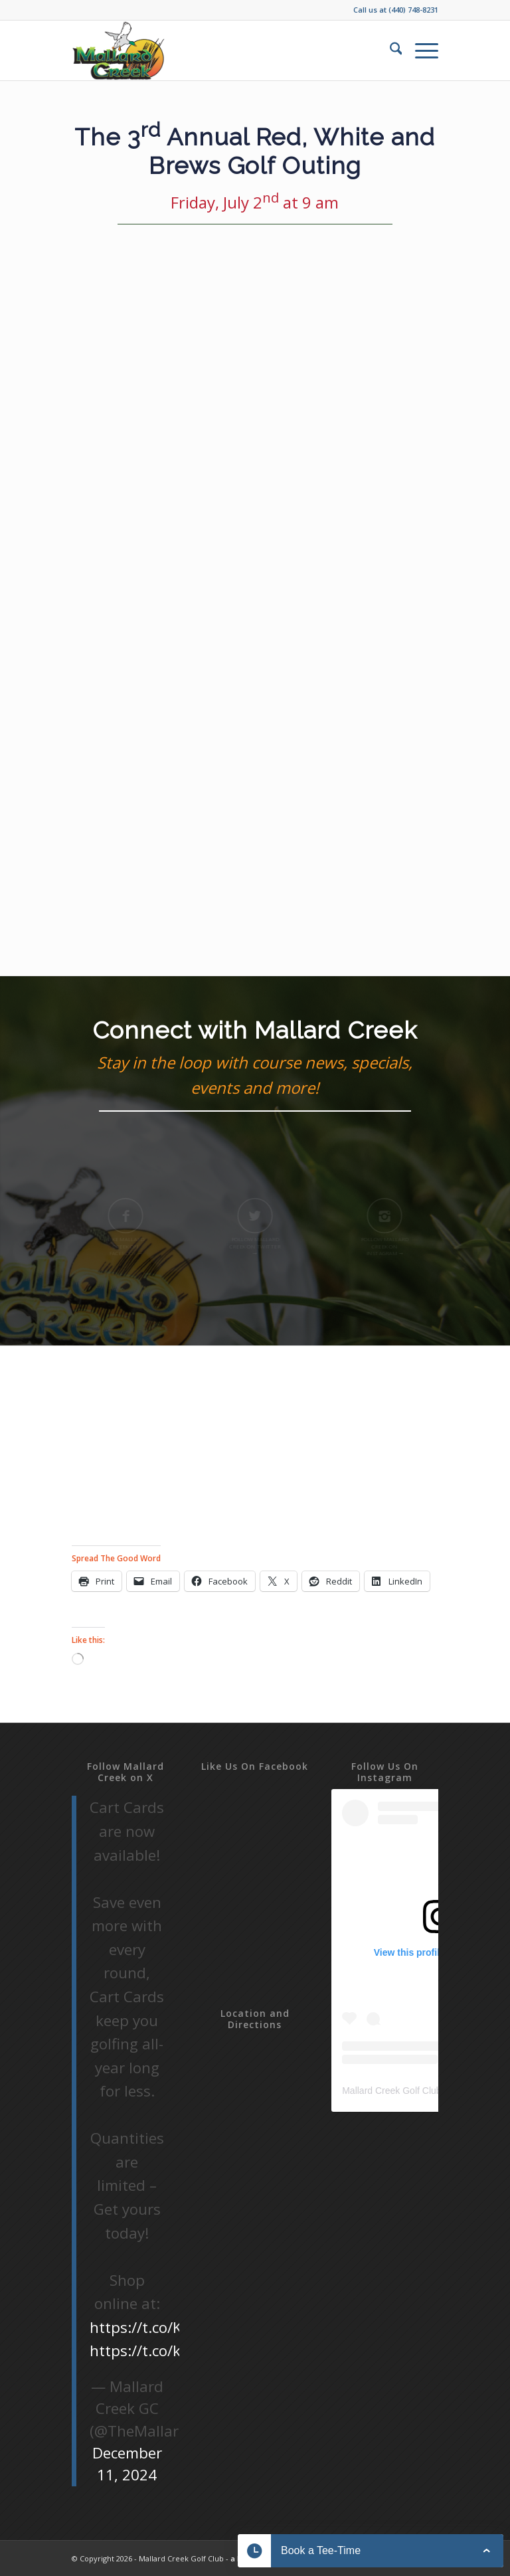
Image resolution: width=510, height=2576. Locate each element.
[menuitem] (389, 50)
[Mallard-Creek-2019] (119, 50)
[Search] (389, 50)
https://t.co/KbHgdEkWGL (179, 2327)
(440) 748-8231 (413, 10)
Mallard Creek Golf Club (391, 2090)
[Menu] (420, 50)
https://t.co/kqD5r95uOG (177, 2350)
